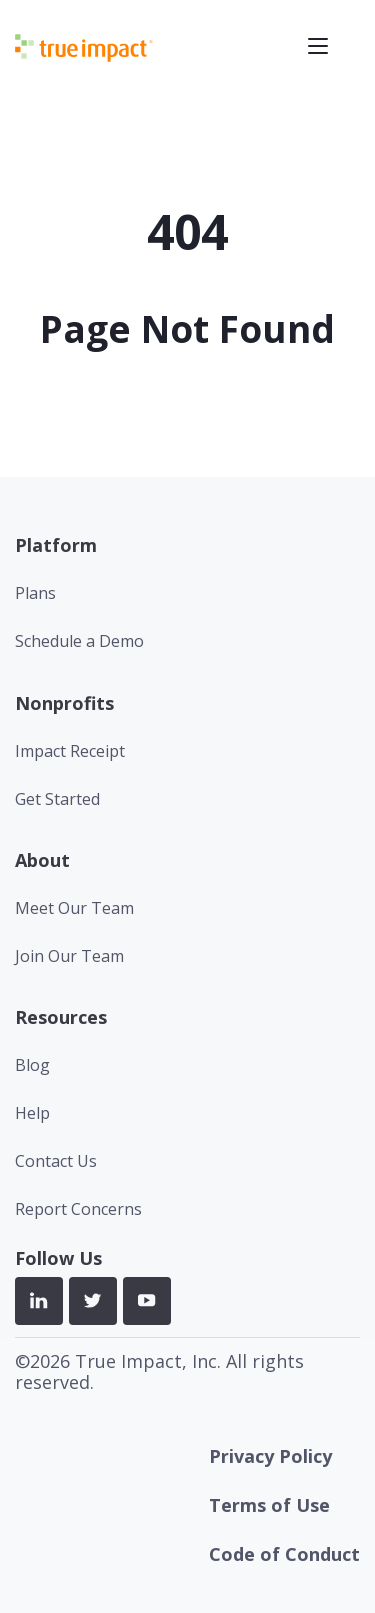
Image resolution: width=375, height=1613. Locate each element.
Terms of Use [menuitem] (269, 1505)
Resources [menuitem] (61, 1017)
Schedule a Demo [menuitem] (79, 641)
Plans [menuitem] (35, 593)
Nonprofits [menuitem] (64, 703)
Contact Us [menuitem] (56, 1161)
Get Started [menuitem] (57, 799)
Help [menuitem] (32, 1113)
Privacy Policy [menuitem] (270, 1456)
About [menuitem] (42, 860)
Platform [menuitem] (56, 545)
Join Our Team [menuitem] (69, 956)
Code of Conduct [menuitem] (284, 1554)
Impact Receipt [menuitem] (70, 751)
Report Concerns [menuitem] (78, 1209)
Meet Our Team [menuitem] (74, 908)
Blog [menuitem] (32, 1065)
